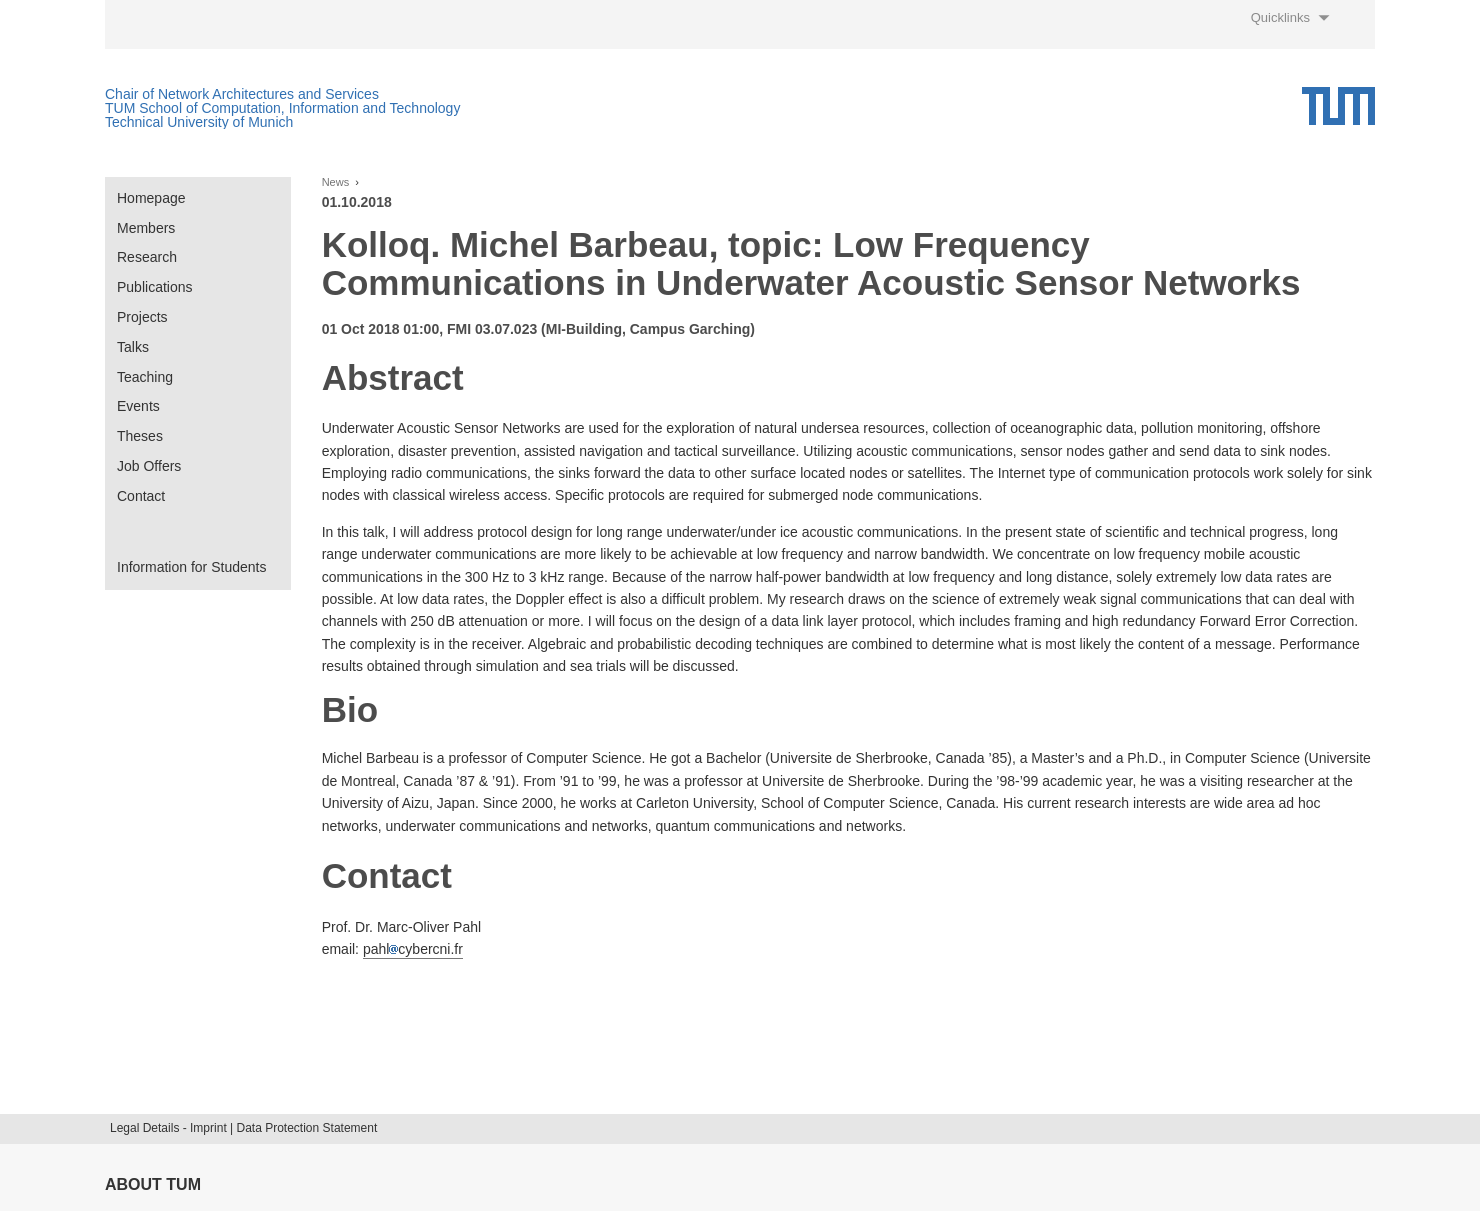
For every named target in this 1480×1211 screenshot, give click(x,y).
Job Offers (149, 466)
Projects (142, 317)
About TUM (153, 1184)
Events (138, 406)
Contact (141, 496)
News (336, 182)
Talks (133, 347)
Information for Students (191, 567)
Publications (155, 287)
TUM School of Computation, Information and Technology (282, 108)
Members (146, 228)
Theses (140, 436)
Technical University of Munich (199, 122)
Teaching (145, 377)
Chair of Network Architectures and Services (242, 94)
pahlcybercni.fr (413, 949)
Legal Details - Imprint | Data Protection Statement (243, 1128)
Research (147, 257)
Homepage (151, 198)
